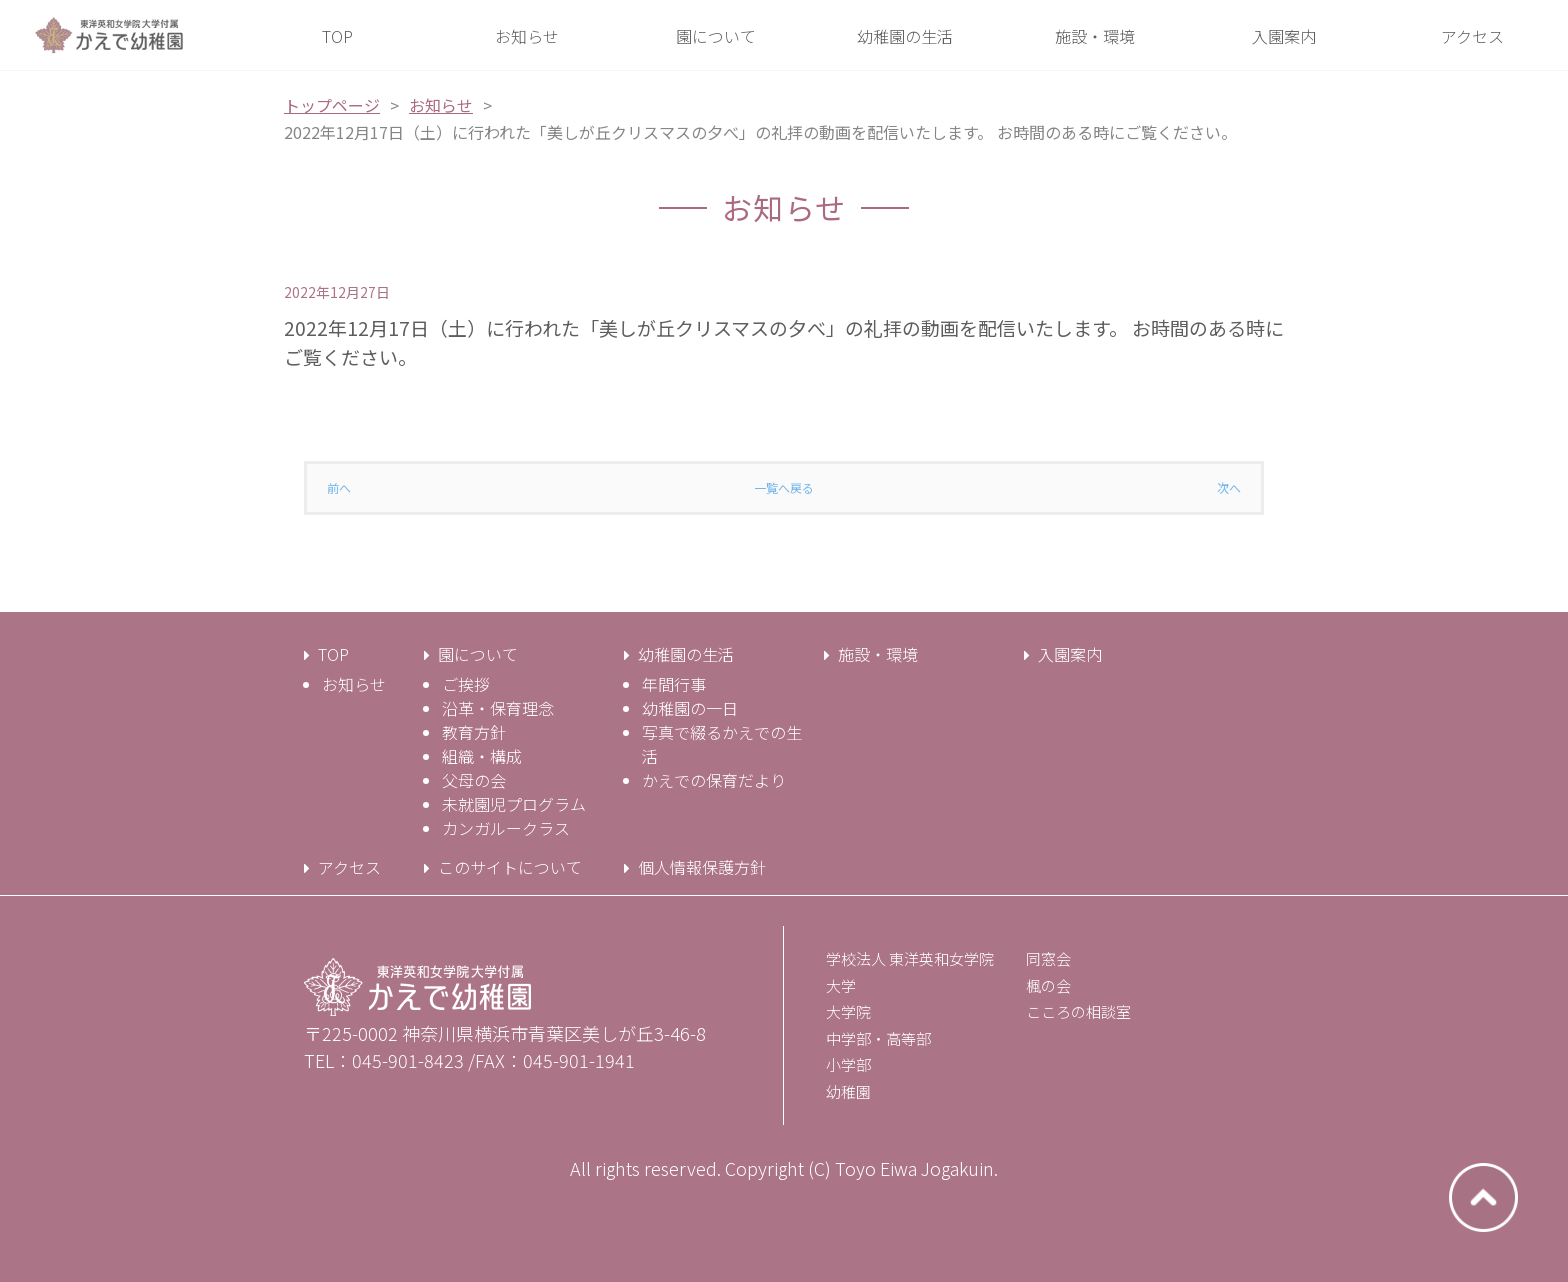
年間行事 (674, 684)
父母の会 (474, 780)
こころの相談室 (1078, 1011)
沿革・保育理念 (498, 708)
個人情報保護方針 (702, 867)
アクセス (349, 867)
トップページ (332, 105)
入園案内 (1070, 654)
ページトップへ (1483, 1197)
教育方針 (474, 732)
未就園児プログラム (514, 804)
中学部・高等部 (878, 1038)
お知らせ (441, 105)
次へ (1229, 487)
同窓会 (1048, 958)
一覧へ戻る (784, 487)
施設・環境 (878, 654)
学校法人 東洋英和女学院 (910, 958)
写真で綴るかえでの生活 (722, 744)
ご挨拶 (466, 684)
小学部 (848, 1064)
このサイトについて (510, 867)
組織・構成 (482, 756)
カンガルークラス (506, 828)
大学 (841, 985)
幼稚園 (848, 1091)
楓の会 (1048, 985)
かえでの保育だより (714, 780)
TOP (333, 654)
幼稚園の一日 (690, 708)
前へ (339, 487)
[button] (716, 36)
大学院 (848, 1011)
